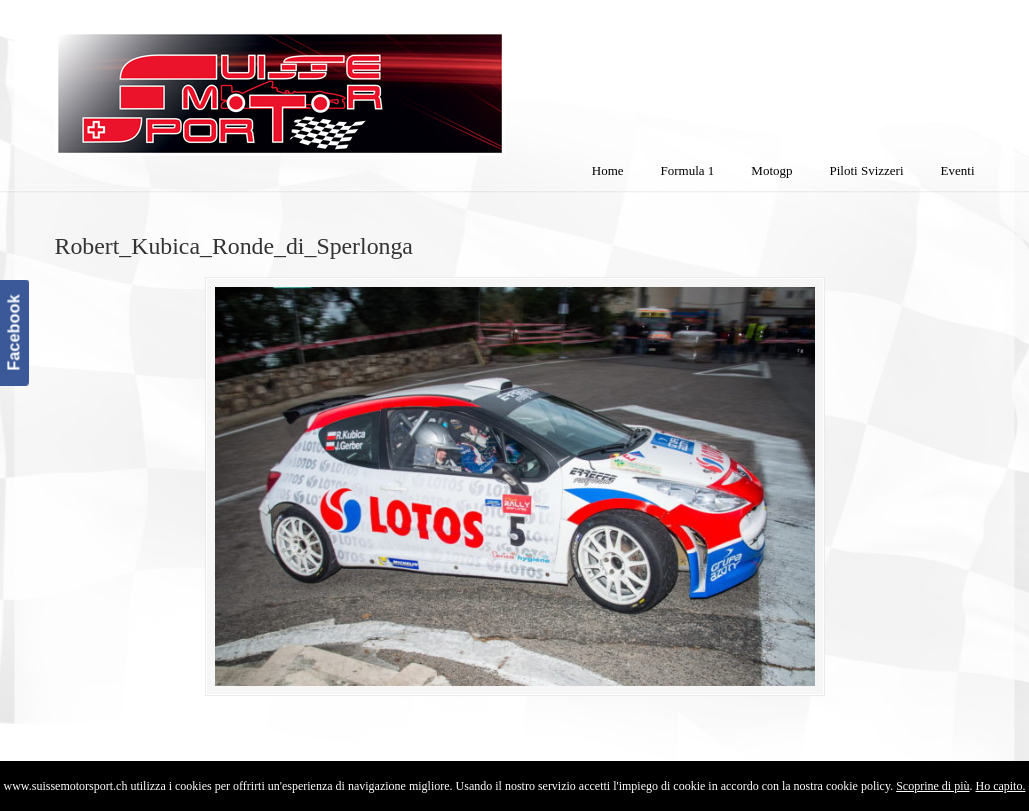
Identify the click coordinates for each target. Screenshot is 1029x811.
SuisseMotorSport (364, 81)
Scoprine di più (932, 786)
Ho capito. (1000, 786)
